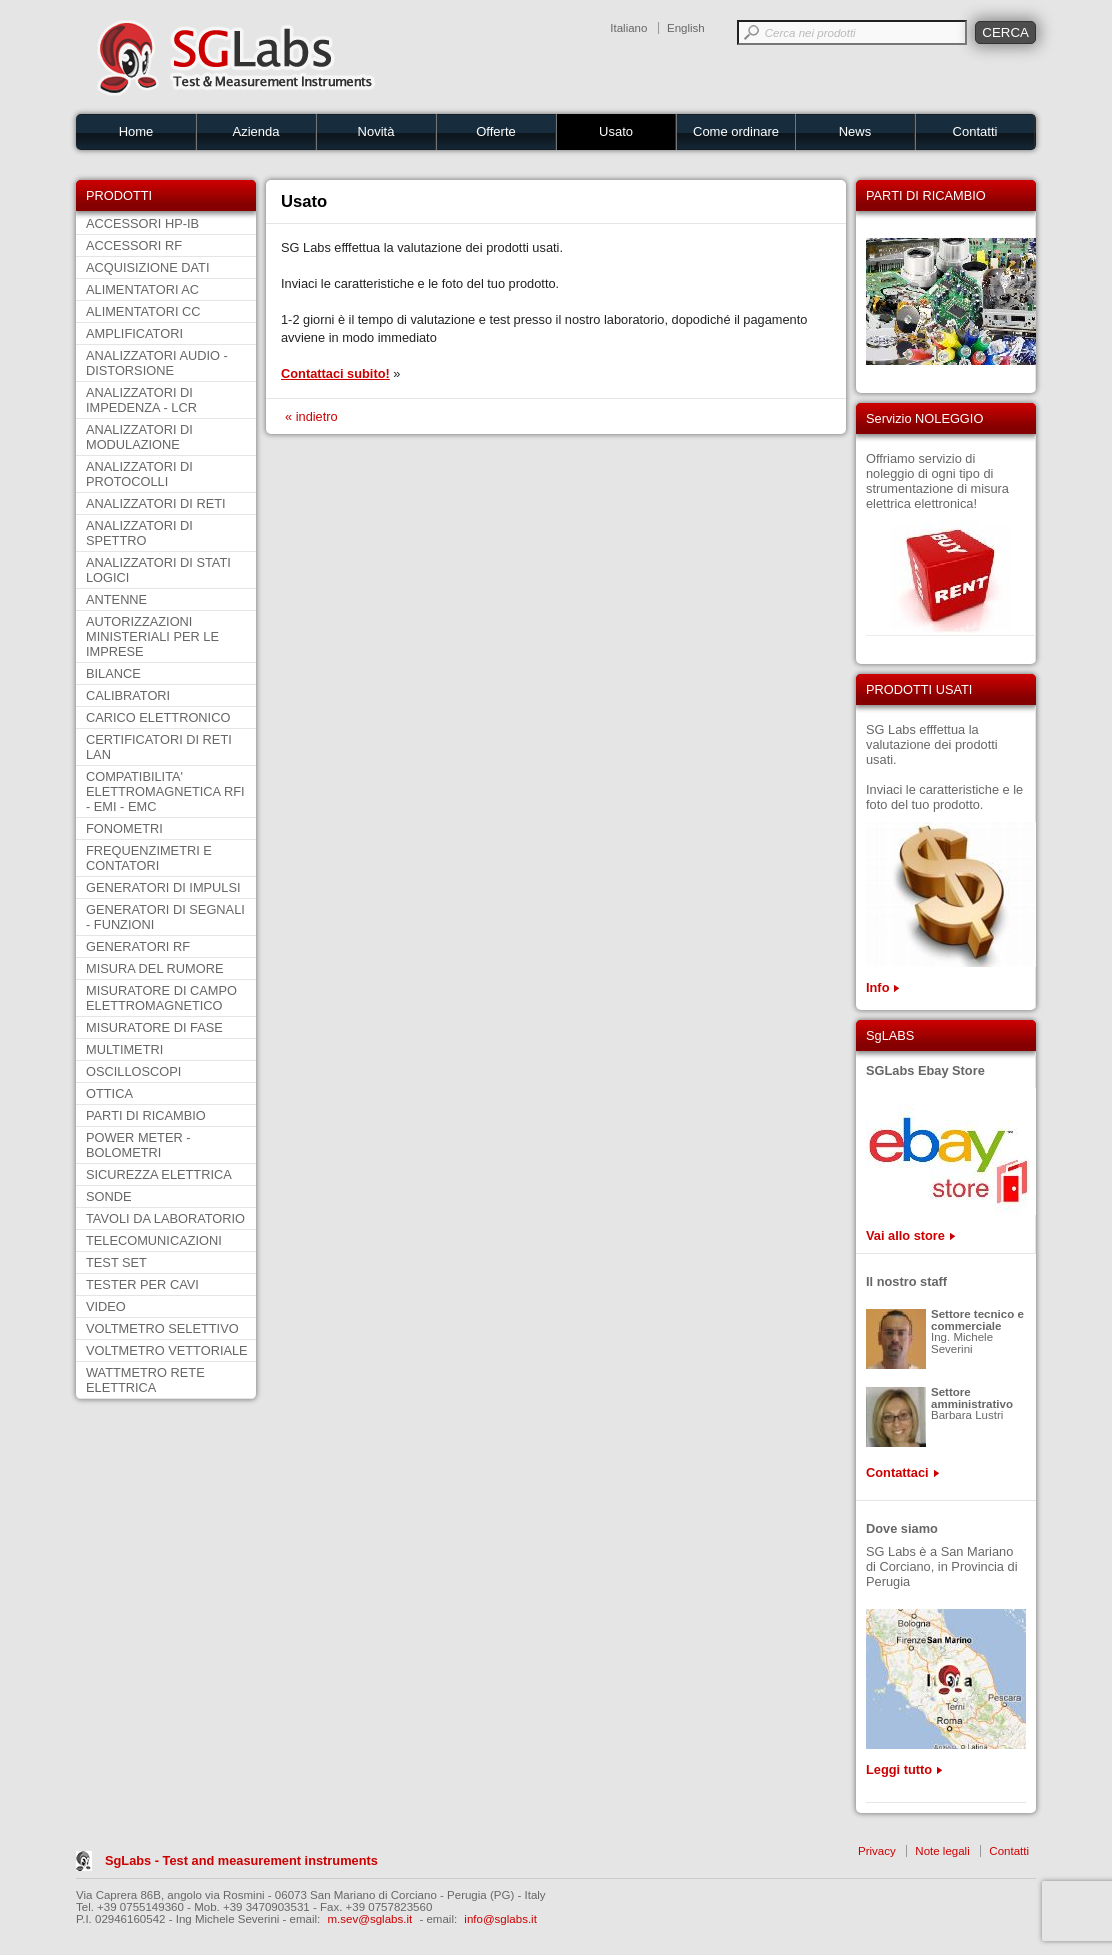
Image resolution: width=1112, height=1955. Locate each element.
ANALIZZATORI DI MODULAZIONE (139, 437)
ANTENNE (116, 599)
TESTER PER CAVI (142, 1284)
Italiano (628, 28)
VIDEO (106, 1306)
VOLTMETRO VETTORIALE (167, 1350)
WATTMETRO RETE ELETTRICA (145, 1380)
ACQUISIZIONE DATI (147, 267)
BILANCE (113, 673)
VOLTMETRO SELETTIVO (162, 1328)
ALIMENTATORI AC (142, 289)
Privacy (877, 1851)
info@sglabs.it (500, 1919)
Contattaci (897, 1472)
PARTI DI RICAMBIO (146, 1115)
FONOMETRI (124, 828)
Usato (616, 131)
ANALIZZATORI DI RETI (156, 503)
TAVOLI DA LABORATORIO (165, 1218)
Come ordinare (736, 131)
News (855, 131)
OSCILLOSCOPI (133, 1071)
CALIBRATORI (128, 695)
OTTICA (109, 1093)
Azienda (256, 131)
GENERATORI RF (138, 946)
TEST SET (116, 1262)
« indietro (311, 416)
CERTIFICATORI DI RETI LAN (159, 747)
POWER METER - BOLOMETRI (138, 1145)
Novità (376, 131)
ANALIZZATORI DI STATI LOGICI (158, 570)
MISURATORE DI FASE (154, 1027)
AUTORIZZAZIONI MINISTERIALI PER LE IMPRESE (152, 636)
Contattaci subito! (335, 373)
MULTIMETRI (124, 1049)
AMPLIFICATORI (134, 333)
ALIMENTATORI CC (143, 311)
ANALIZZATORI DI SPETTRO (139, 533)
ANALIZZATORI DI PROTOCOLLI (139, 474)
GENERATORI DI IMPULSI (163, 887)
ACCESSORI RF (134, 245)
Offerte (496, 131)
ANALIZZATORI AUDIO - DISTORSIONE (157, 363)
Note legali (942, 1851)
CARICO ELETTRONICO (158, 717)
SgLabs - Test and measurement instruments (241, 1860)
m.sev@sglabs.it (370, 1919)
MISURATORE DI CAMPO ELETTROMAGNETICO (161, 998)
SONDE (109, 1196)
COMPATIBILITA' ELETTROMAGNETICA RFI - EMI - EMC (165, 791)
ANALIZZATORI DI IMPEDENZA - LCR (141, 400)
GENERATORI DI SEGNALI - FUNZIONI (165, 917)
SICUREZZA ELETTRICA (159, 1174)
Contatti (975, 131)
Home (136, 131)
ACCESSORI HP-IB (142, 223)
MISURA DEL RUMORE (154, 968)
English (686, 28)
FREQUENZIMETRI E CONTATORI (149, 858)
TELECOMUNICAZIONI (154, 1240)
